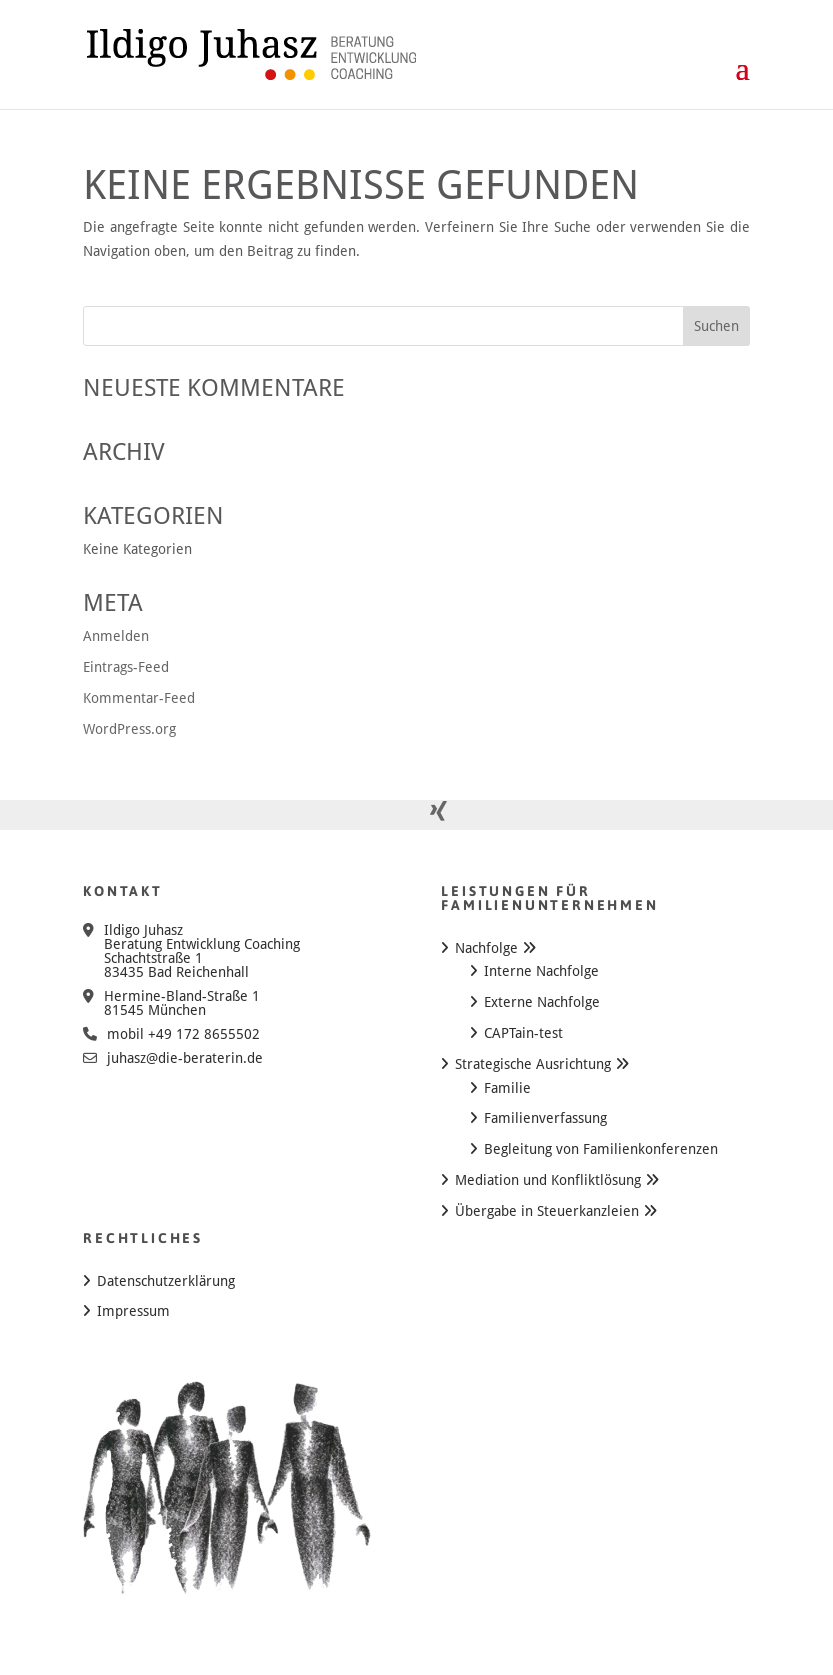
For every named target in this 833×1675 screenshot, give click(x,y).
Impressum (133, 1311)
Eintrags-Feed (126, 667)
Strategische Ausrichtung (533, 1064)
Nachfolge (486, 948)
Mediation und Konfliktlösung (548, 1180)
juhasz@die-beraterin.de (185, 1058)
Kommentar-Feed (139, 698)
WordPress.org (129, 729)
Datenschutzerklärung (166, 1281)
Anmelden (116, 636)
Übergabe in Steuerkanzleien (547, 1211)
